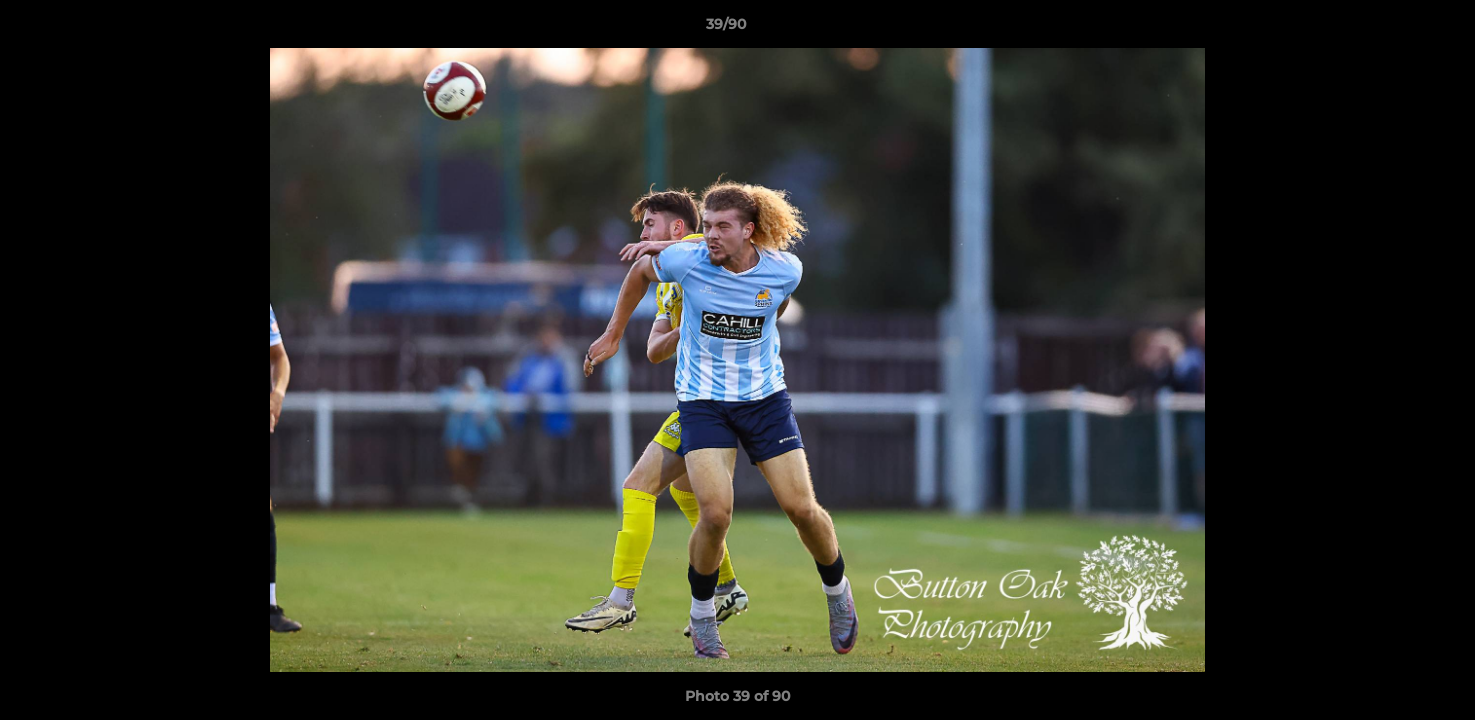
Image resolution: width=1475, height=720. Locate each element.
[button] (1391, 29)
